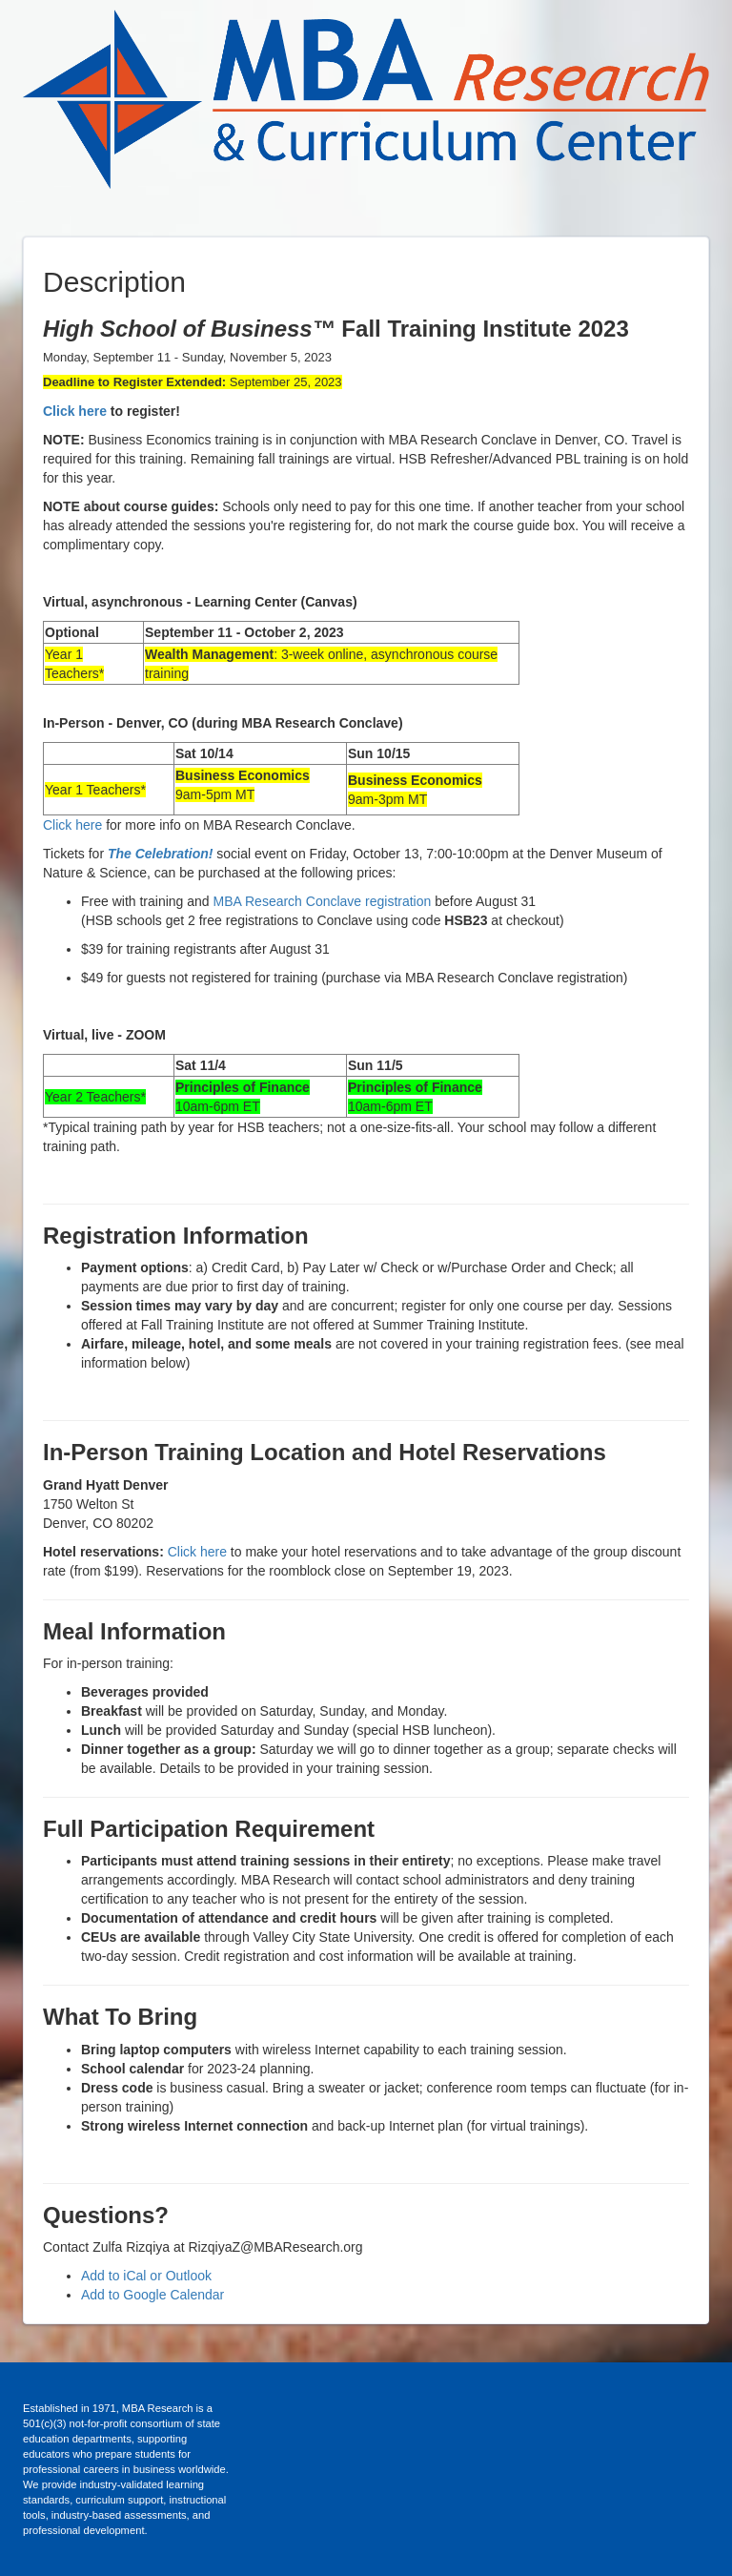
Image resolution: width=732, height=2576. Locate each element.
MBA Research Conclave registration (323, 901)
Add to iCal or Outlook (146, 2275)
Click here (75, 411)
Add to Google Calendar (152, 2294)
